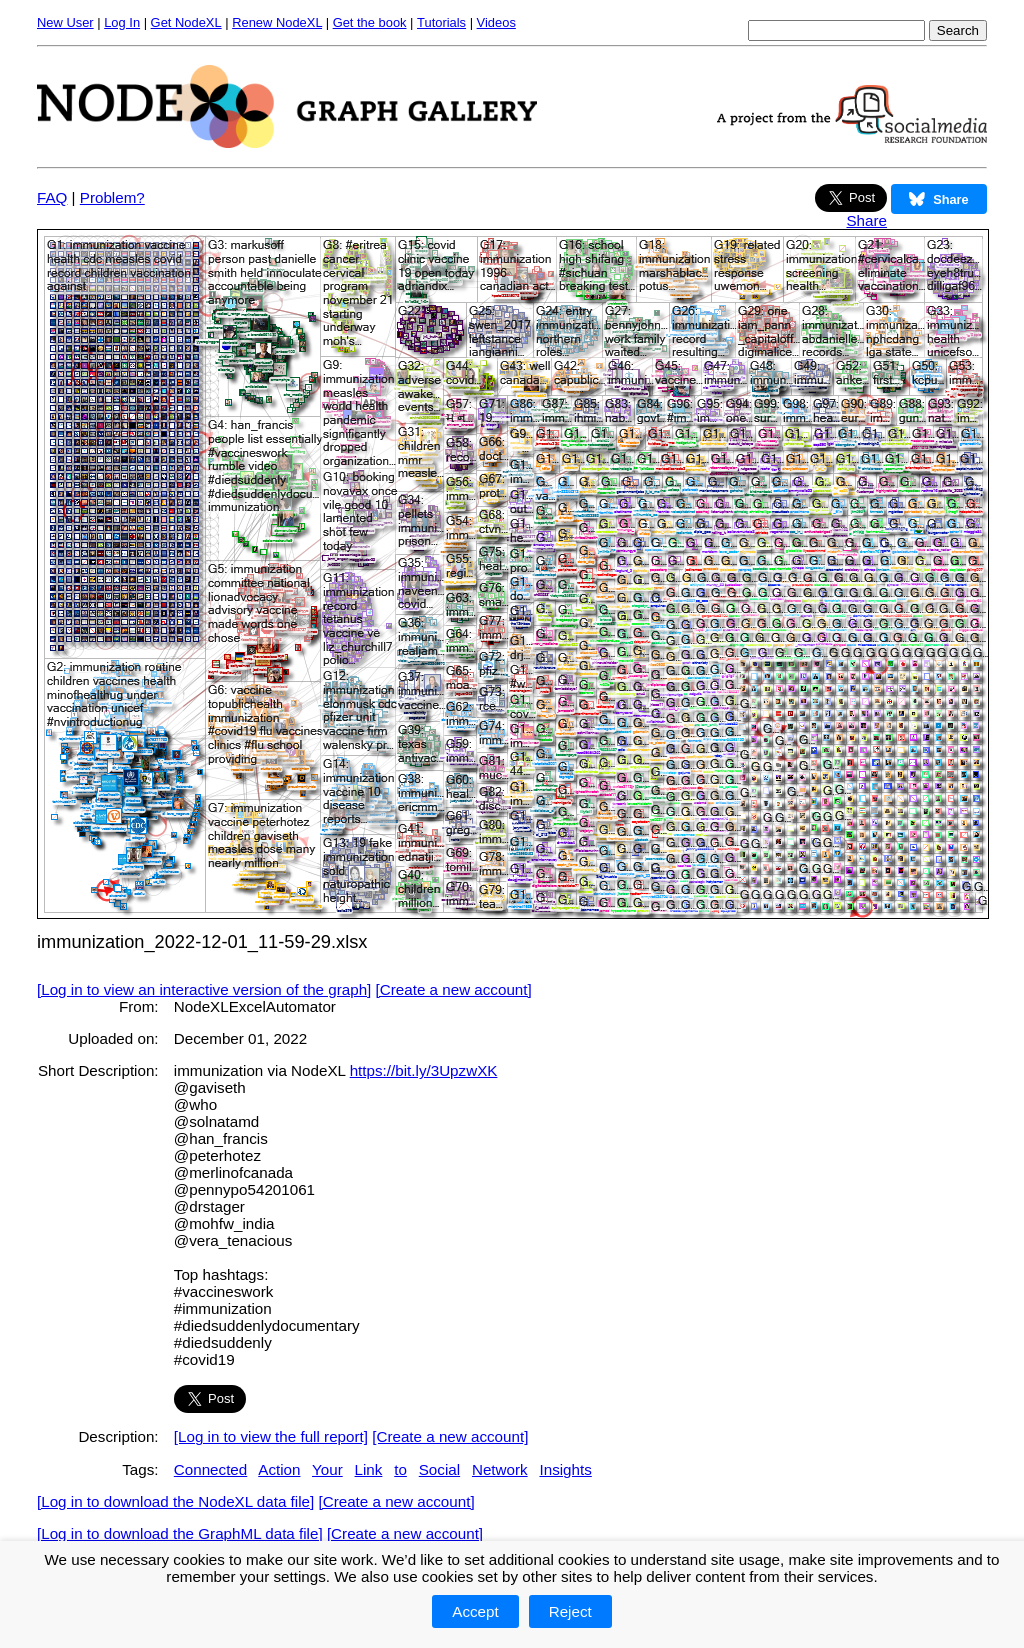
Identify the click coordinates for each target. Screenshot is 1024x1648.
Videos (496, 22)
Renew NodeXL (277, 22)
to (400, 1469)
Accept (475, 1611)
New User (65, 22)
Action (279, 1469)
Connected (210, 1469)
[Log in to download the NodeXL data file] (175, 1501)
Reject (570, 1611)
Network (500, 1469)
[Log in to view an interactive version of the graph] (204, 989)
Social (439, 1469)
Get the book (370, 22)
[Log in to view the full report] (271, 1436)
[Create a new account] (454, 989)
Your (327, 1469)
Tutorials (441, 22)
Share (866, 220)
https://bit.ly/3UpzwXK (424, 1070)
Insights (565, 1469)
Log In (122, 22)
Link (369, 1469)
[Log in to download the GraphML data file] (180, 1533)
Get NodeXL (186, 22)
